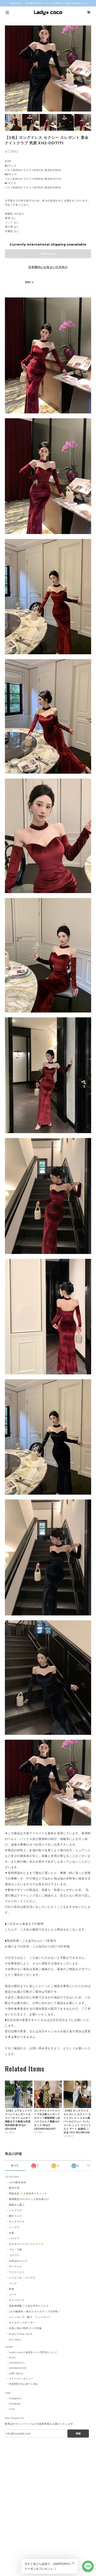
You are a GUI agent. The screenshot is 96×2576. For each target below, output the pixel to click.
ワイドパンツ (17, 2272)
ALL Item (15, 2339)
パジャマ (14, 2238)
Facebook (15, 2403)
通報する (29, 282)
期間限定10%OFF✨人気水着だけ (29, 2199)
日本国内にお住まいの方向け (48, 267)
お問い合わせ (16, 2373)
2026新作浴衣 (17, 2182)
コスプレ (14, 2255)
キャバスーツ (17, 2300)
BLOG (12, 2357)
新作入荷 (14, 2187)
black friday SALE (21, 2333)
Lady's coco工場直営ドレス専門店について (33, 2352)
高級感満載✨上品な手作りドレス (29, 2305)
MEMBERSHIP (18, 2368)
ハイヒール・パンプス (22, 2277)
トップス (14, 2227)
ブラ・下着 (15, 2249)
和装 (11, 2288)
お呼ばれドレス (18, 2260)
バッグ (13, 2283)
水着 (11, 2232)
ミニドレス (15, 2210)
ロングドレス (17, 2221)
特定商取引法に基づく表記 (23, 2383)
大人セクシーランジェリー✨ (26, 2243)
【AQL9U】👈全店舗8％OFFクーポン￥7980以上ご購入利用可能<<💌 (48, 3)
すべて (15, 2165)
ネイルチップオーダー (22, 2322)
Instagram (15, 2398)
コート (13, 2294)
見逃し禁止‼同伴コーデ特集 (25, 2328)
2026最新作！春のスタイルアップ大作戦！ (34, 2311)
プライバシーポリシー (21, 2378)
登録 (78, 2433)
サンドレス (15, 2266)
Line (11, 2408)
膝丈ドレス (15, 2215)
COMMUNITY (17, 2362)
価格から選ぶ (17, 2204)
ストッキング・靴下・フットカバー (30, 2317)
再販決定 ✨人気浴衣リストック (28, 2193)
